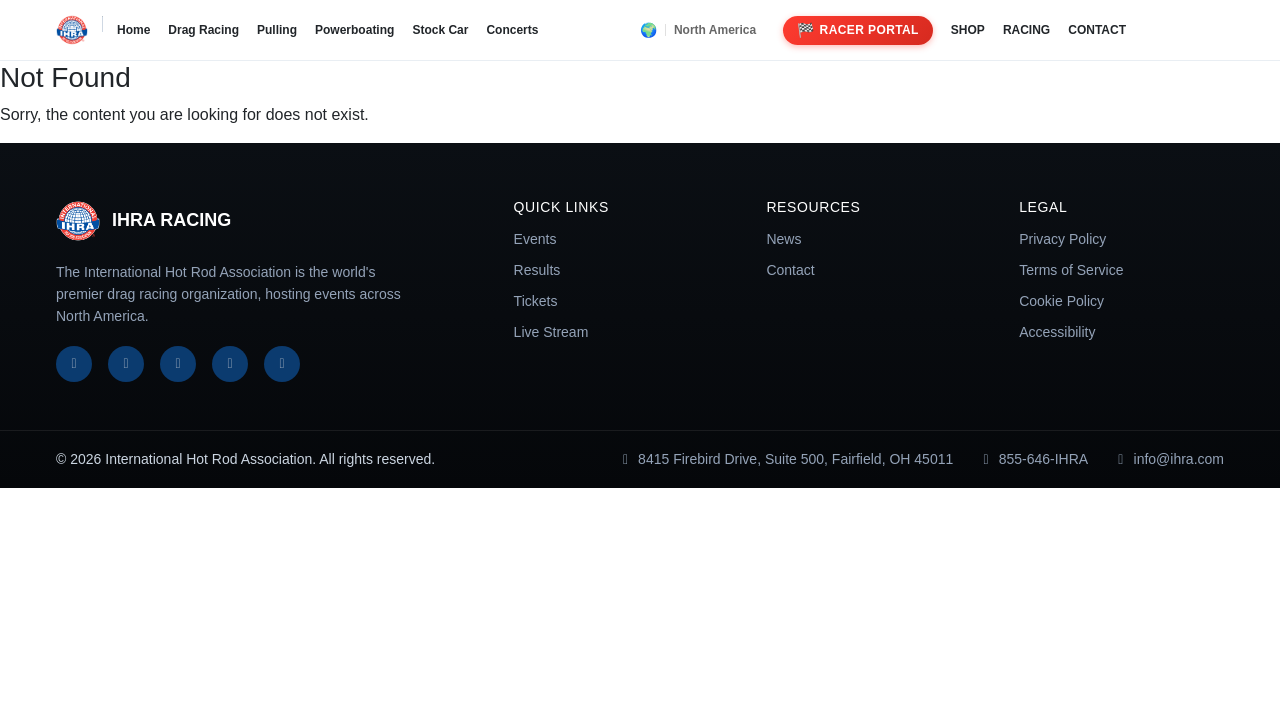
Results (537, 270)
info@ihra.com (1168, 459)
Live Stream (551, 332)
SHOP (968, 30)
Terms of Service (1071, 270)
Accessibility (1057, 332)
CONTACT (1097, 30)
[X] (126, 364)
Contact (790, 270)
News (783, 239)
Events (535, 239)
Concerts (512, 30)
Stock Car (440, 30)
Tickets (536, 301)
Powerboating (354, 30)
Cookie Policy (1061, 301)
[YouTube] (230, 364)
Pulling (277, 30)
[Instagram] (178, 364)
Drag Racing (203, 30)
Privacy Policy (1062, 239)
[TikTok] (282, 364)
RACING (1026, 30)
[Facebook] (74, 364)
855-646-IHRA (1032, 459)
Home (133, 30)
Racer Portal (858, 30)
